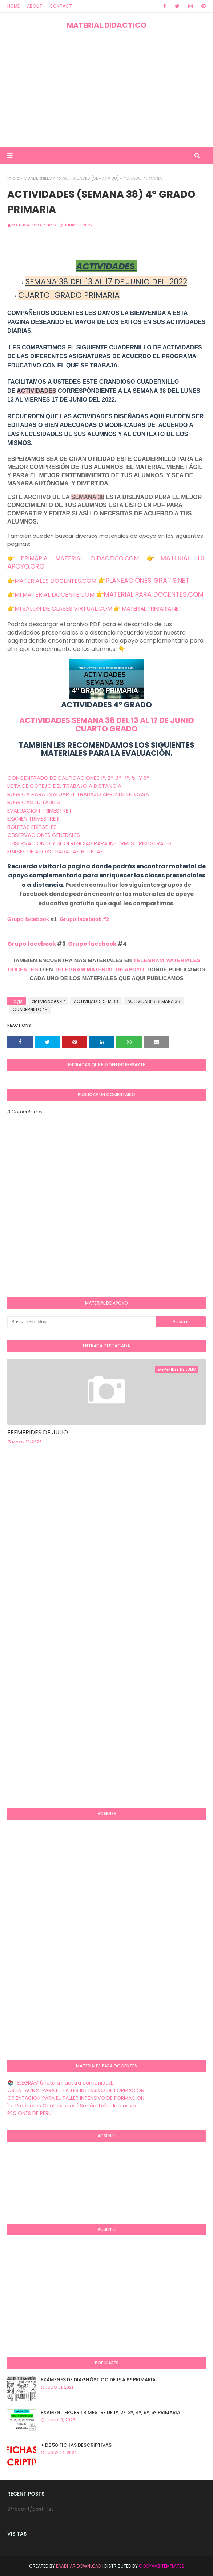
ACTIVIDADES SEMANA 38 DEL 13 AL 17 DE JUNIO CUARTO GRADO (106, 724)
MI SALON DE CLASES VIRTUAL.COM (63, 608)
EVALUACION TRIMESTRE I (39, 810)
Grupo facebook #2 (84, 919)
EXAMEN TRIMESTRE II (33, 818)
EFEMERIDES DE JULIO (37, 1432)
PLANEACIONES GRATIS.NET (147, 580)
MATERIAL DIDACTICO (106, 25)
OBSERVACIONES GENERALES (43, 835)
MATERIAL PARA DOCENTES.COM (154, 594)
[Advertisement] (106, 88)
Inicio (13, 178)
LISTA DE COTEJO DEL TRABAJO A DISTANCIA (64, 786)
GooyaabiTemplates (161, 2566)
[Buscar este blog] (81, 1321)
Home (13, 6)
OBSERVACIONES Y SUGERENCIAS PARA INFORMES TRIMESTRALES (89, 843)
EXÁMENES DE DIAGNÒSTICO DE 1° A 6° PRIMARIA (98, 2379)
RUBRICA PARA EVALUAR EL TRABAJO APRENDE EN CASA (78, 794)
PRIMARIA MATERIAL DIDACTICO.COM (79, 558)
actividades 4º (48, 1001)
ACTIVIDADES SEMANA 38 (153, 1001)
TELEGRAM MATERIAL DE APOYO (99, 969)
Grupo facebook (28, 919)
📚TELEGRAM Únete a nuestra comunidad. (60, 2082)
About (34, 6)
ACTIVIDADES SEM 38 (96, 1001)
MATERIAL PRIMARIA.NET (152, 608)
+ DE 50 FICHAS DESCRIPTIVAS (76, 2445)
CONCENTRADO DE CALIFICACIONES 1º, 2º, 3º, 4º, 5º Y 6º (78, 778)
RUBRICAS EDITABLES (33, 802)
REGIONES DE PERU (29, 2113)
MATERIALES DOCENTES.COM (55, 581)
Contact (60, 6)
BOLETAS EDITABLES (32, 827)
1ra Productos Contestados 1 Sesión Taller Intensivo (71, 2105)
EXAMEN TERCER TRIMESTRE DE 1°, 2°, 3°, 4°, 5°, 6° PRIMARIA (110, 2412)
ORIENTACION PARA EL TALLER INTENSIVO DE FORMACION (75, 2090)
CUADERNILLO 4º (41, 178)
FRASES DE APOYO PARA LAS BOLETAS (55, 851)
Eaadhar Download (78, 2566)
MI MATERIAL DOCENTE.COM (55, 594)
